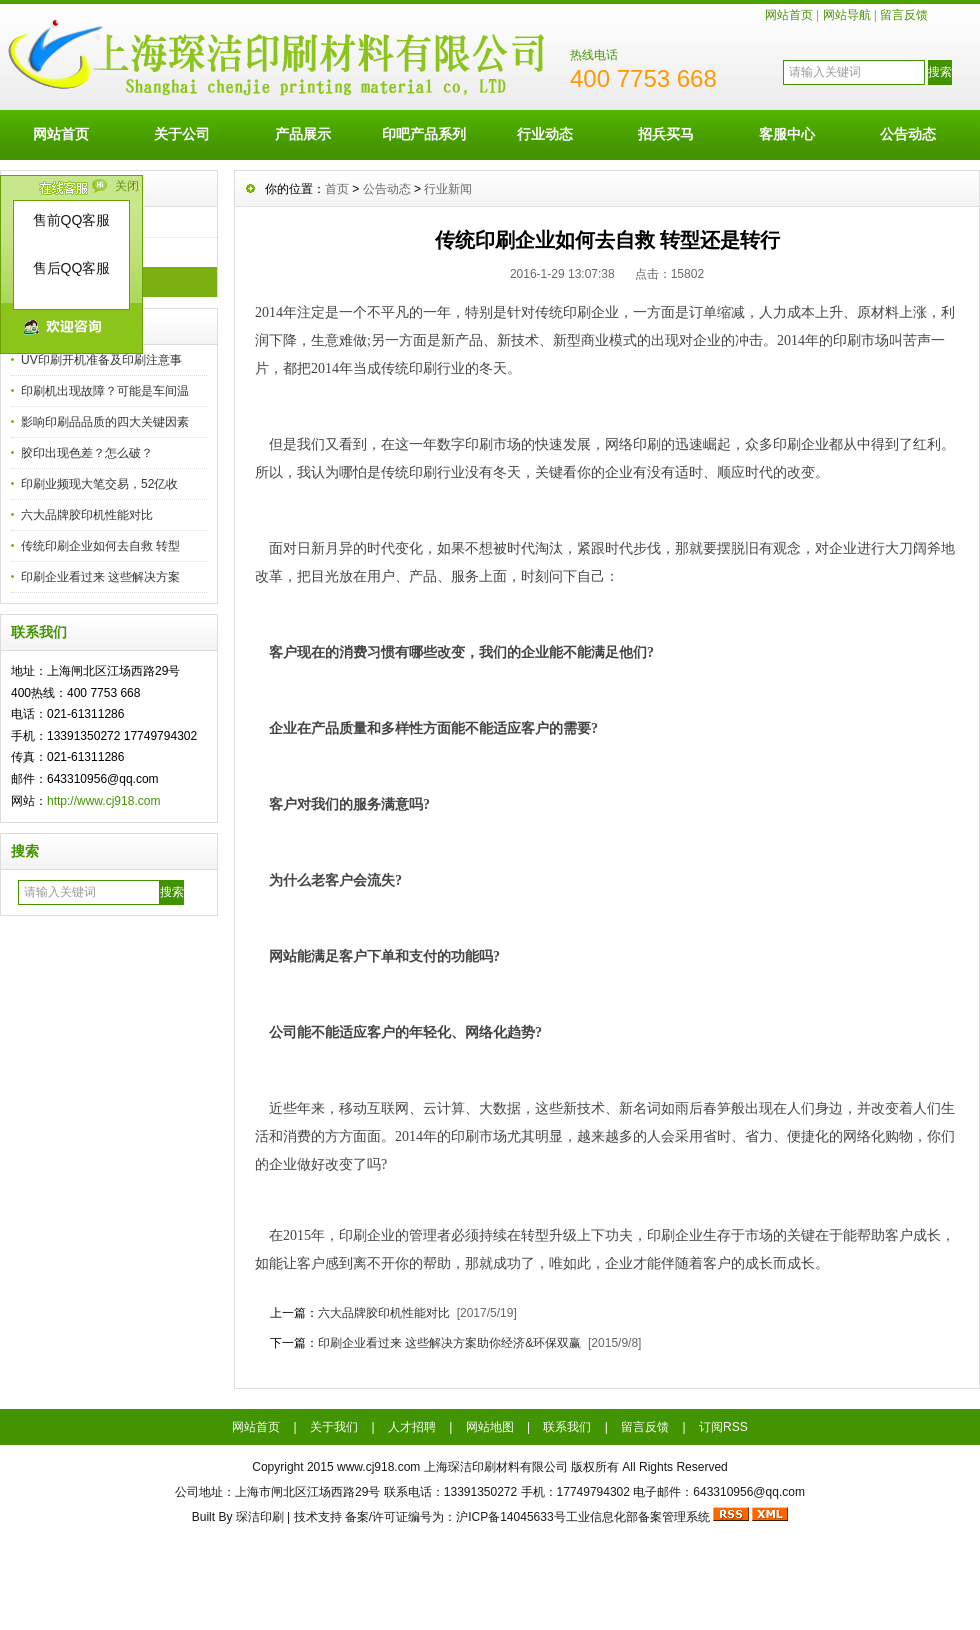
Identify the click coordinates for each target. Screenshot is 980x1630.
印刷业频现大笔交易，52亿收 (99, 484)
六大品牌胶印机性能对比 (87, 515)
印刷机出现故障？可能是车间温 (105, 391)
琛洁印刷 (260, 1517)
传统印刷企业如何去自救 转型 (100, 546)
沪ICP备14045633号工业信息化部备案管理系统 (582, 1517)
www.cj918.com (378, 1467)
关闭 (127, 186)
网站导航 (847, 15)
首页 (337, 189)
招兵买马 (666, 134)
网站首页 (789, 15)
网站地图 (490, 1427)
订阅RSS (723, 1427)
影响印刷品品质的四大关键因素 (105, 422)
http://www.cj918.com (103, 801)
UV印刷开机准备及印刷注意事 (101, 360)
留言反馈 (904, 15)
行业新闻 (448, 189)
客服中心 (787, 134)
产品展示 (303, 134)
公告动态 (908, 134)
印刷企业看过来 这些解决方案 (100, 577)
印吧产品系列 (424, 134)
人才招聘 (412, 1427)
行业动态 (545, 134)
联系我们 (567, 1427)
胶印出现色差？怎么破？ (87, 453)
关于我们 (334, 1427)
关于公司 (182, 134)
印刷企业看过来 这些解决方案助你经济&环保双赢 (449, 1343)
